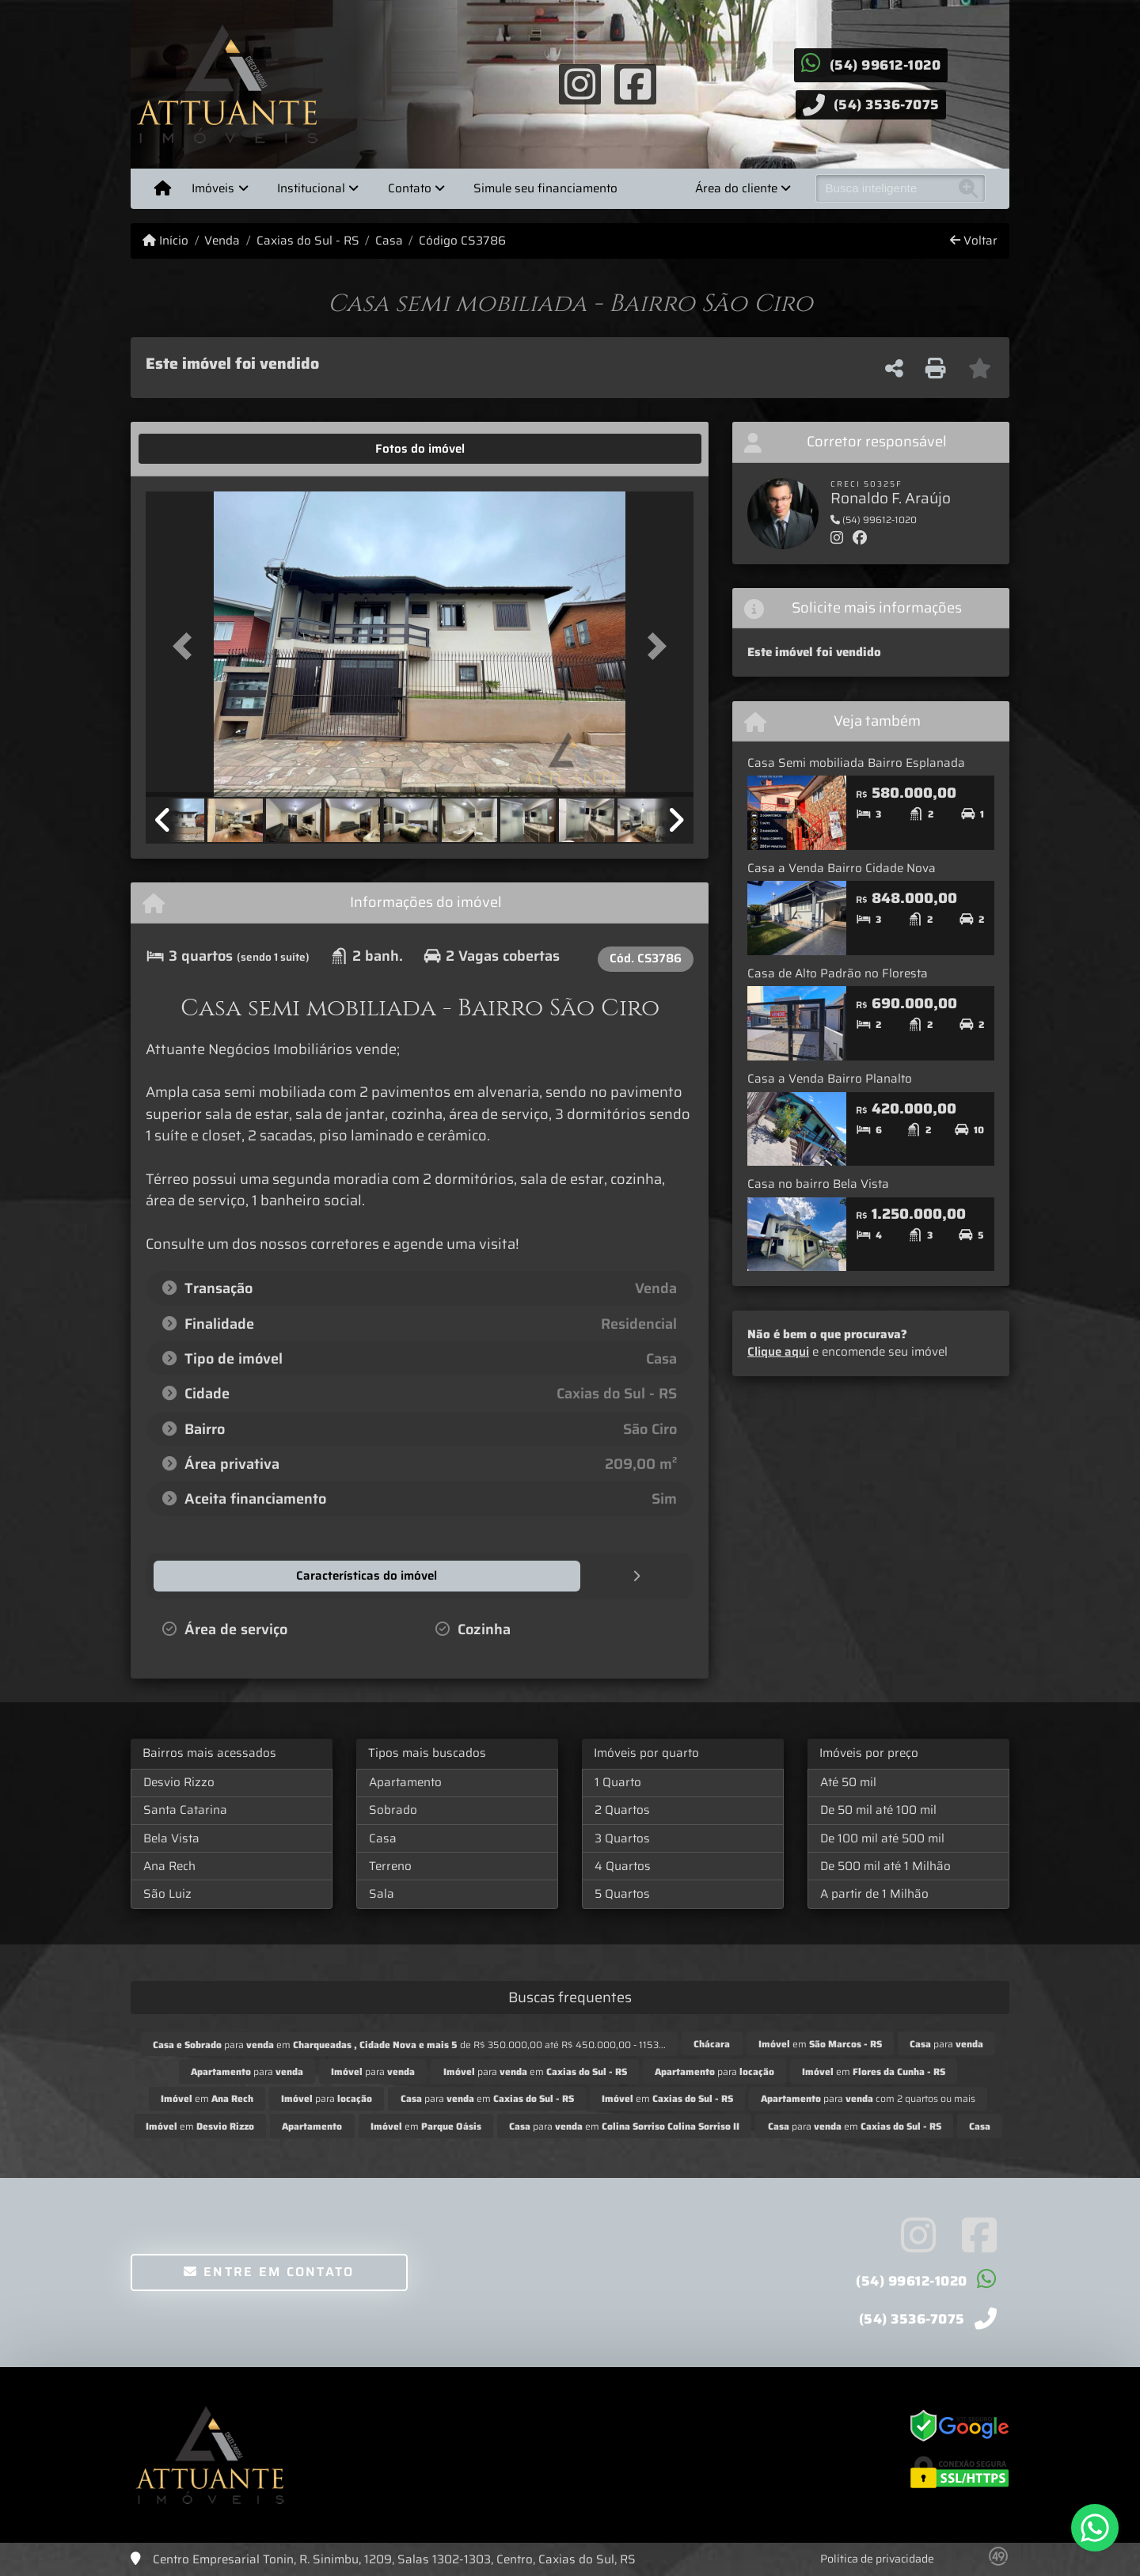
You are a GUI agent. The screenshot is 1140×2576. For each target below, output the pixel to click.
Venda (222, 241)
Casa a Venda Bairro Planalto (829, 1078)
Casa (389, 241)
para (946, 2043)
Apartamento (405, 1781)
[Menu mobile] (162, 188)
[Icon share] (579, 83)
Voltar (974, 241)
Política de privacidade (877, 2558)
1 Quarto (618, 1781)
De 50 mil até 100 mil (878, 1809)
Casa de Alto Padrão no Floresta (837, 973)
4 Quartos (623, 1865)
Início (165, 241)
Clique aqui (778, 1351)
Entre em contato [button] (269, 2271)
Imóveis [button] (213, 188)
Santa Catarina (185, 1809)
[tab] (195, 449)
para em (535, 2070)
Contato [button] (409, 188)
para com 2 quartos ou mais (868, 2097)
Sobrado (393, 1809)
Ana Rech (169, 1865)
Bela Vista (171, 1837)
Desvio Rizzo (179, 1781)
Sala (381, 1893)
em (820, 2043)
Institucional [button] (311, 188)
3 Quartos (622, 1837)
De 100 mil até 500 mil (882, 1837)
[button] (187, 645)
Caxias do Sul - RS (307, 241)
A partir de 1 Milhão (874, 1893)
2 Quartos (622, 1809)
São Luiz (167, 1893)
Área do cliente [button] (736, 188)
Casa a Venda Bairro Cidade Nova (841, 868)
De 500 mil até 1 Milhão (885, 1865)
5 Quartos (622, 1893)
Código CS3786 (462, 241)
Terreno (390, 1865)
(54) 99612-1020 (885, 65)
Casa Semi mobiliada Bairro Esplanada (856, 762)
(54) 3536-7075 (887, 104)
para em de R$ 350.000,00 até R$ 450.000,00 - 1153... (409, 2043)
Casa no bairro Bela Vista (818, 1183)
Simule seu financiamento (545, 188)
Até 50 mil (848, 1781)
